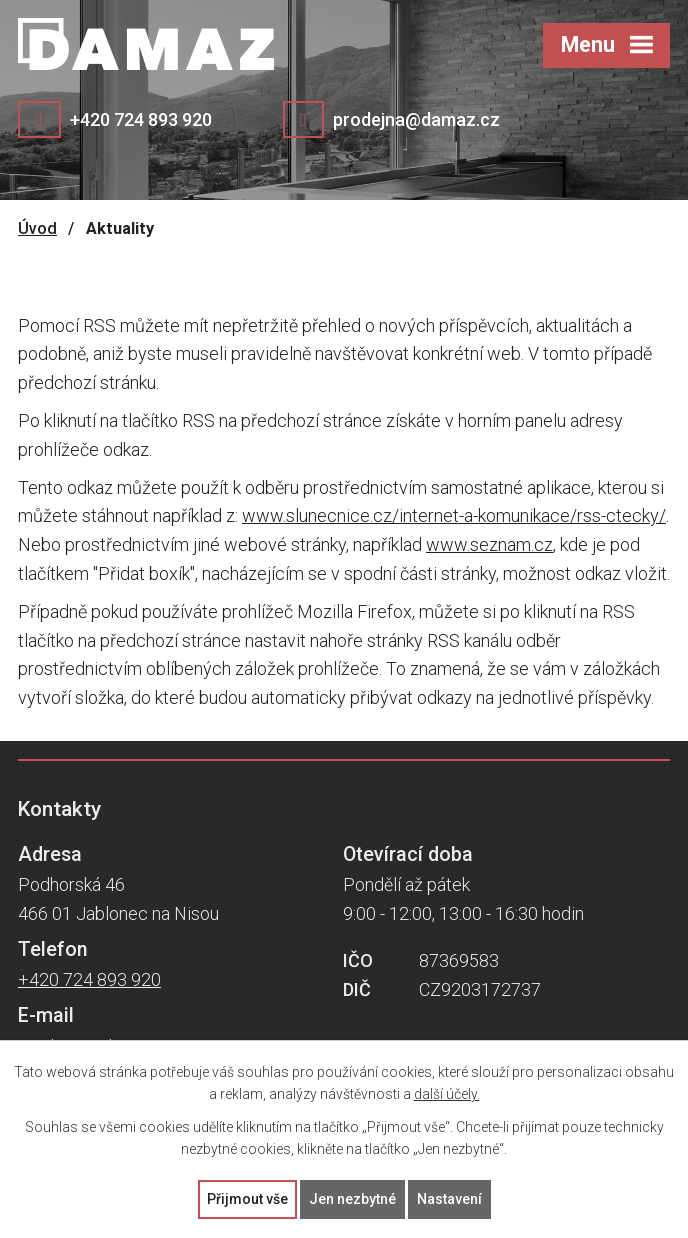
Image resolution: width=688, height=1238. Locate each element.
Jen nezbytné (352, 1199)
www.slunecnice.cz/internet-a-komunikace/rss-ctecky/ (454, 515)
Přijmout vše (247, 1199)
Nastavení (449, 1199)
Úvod (37, 228)
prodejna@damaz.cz (416, 119)
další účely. (447, 1095)
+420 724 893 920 (141, 119)
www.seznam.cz (489, 544)
